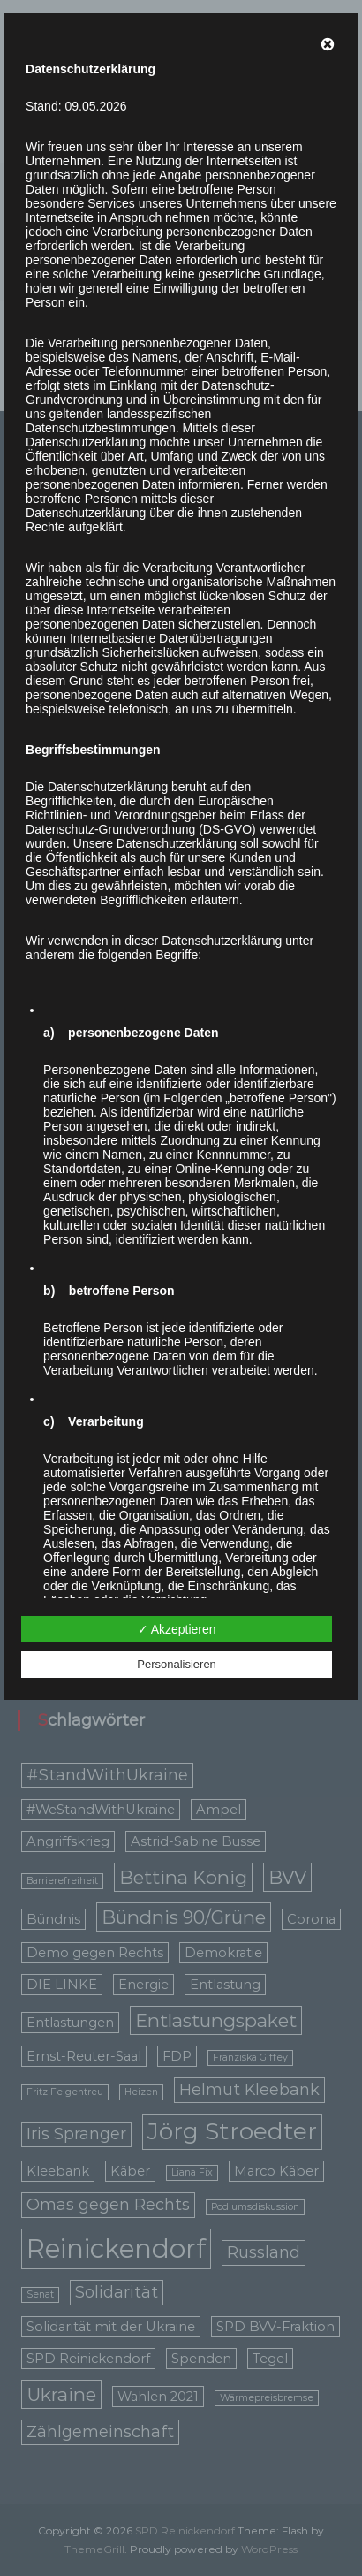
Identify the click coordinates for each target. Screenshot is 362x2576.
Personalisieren (176, 1664)
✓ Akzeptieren (177, 1629)
